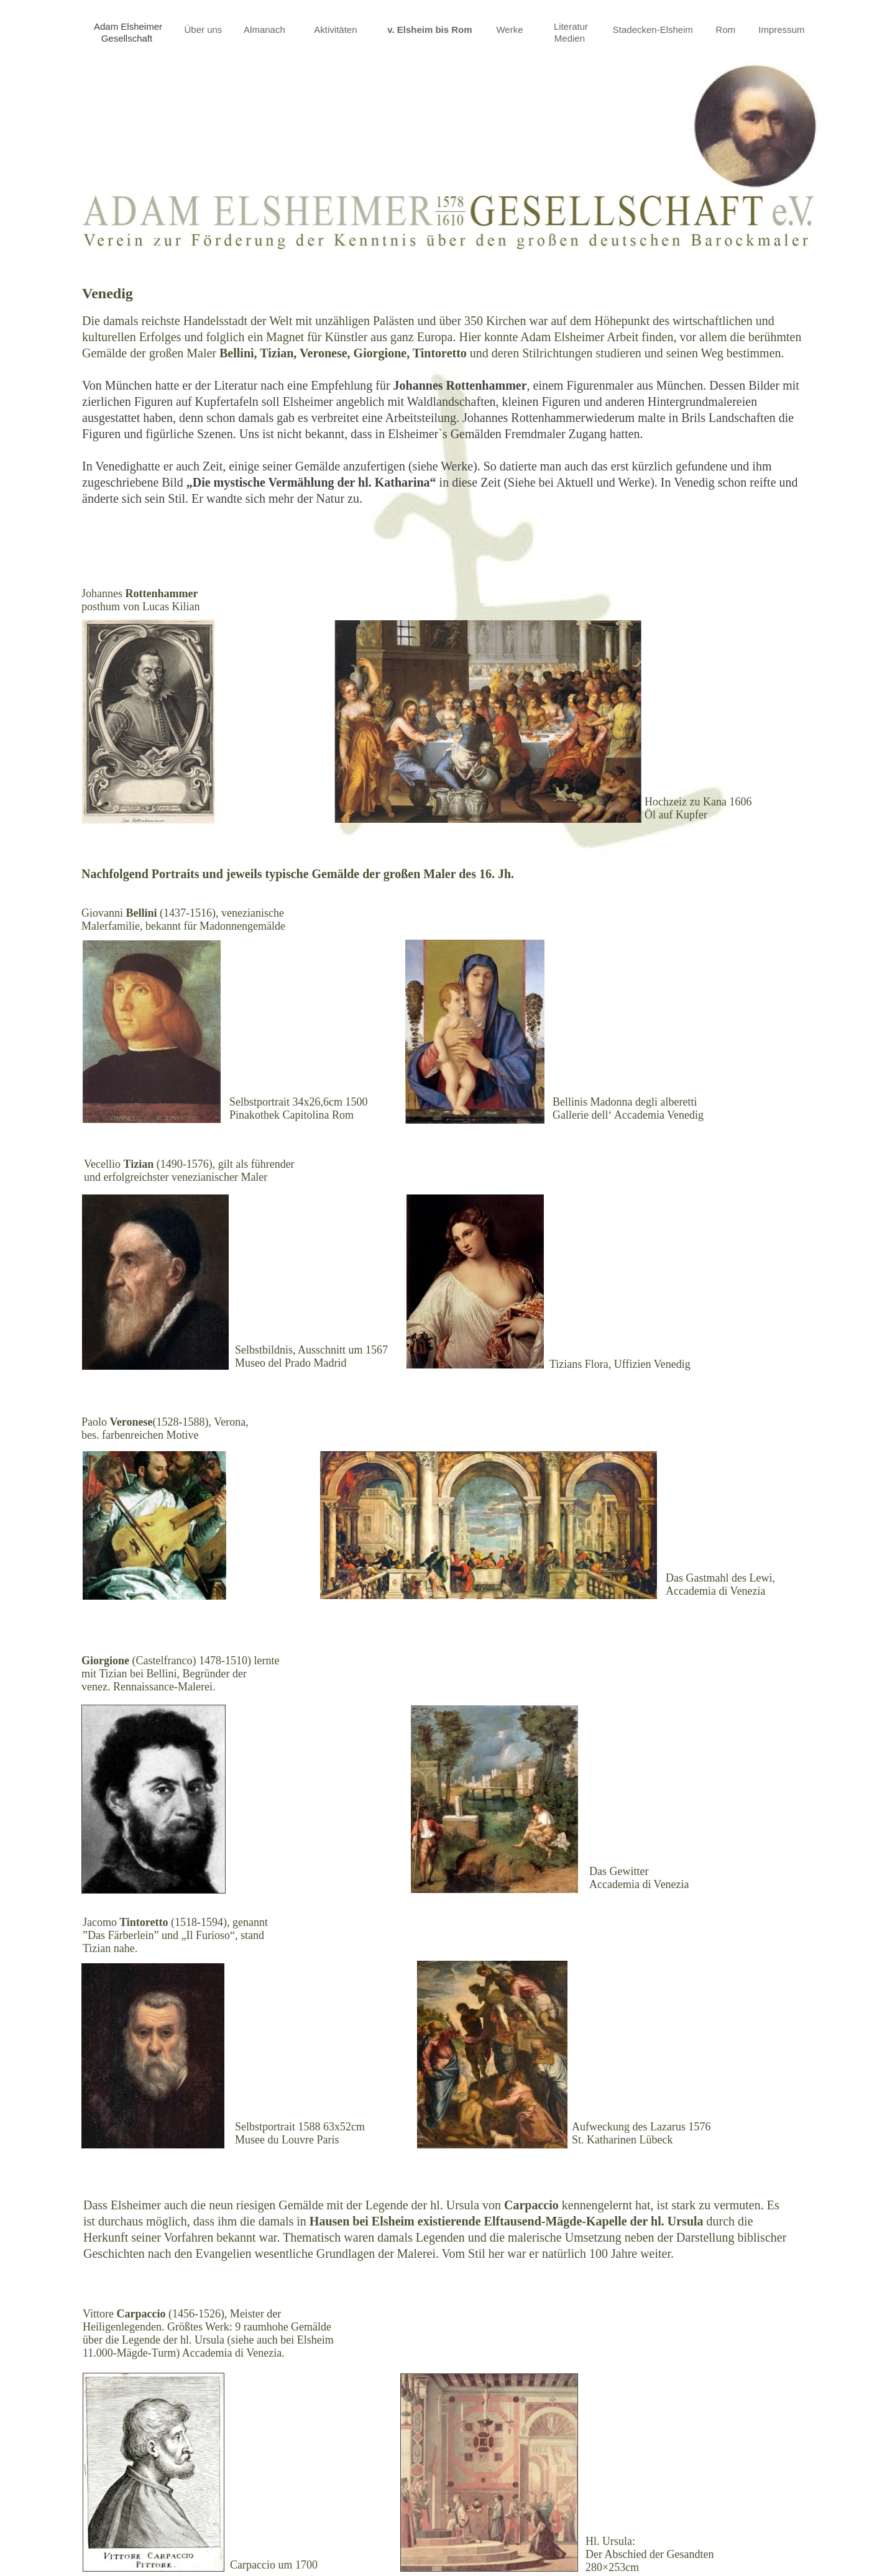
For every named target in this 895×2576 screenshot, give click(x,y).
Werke (509, 29)
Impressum (782, 29)
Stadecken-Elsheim (654, 29)
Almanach (266, 29)
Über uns (204, 29)
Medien (570, 38)
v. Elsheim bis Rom (431, 29)
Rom (727, 29)
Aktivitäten (336, 29)
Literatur (571, 26)
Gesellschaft (128, 38)
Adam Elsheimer (128, 26)
